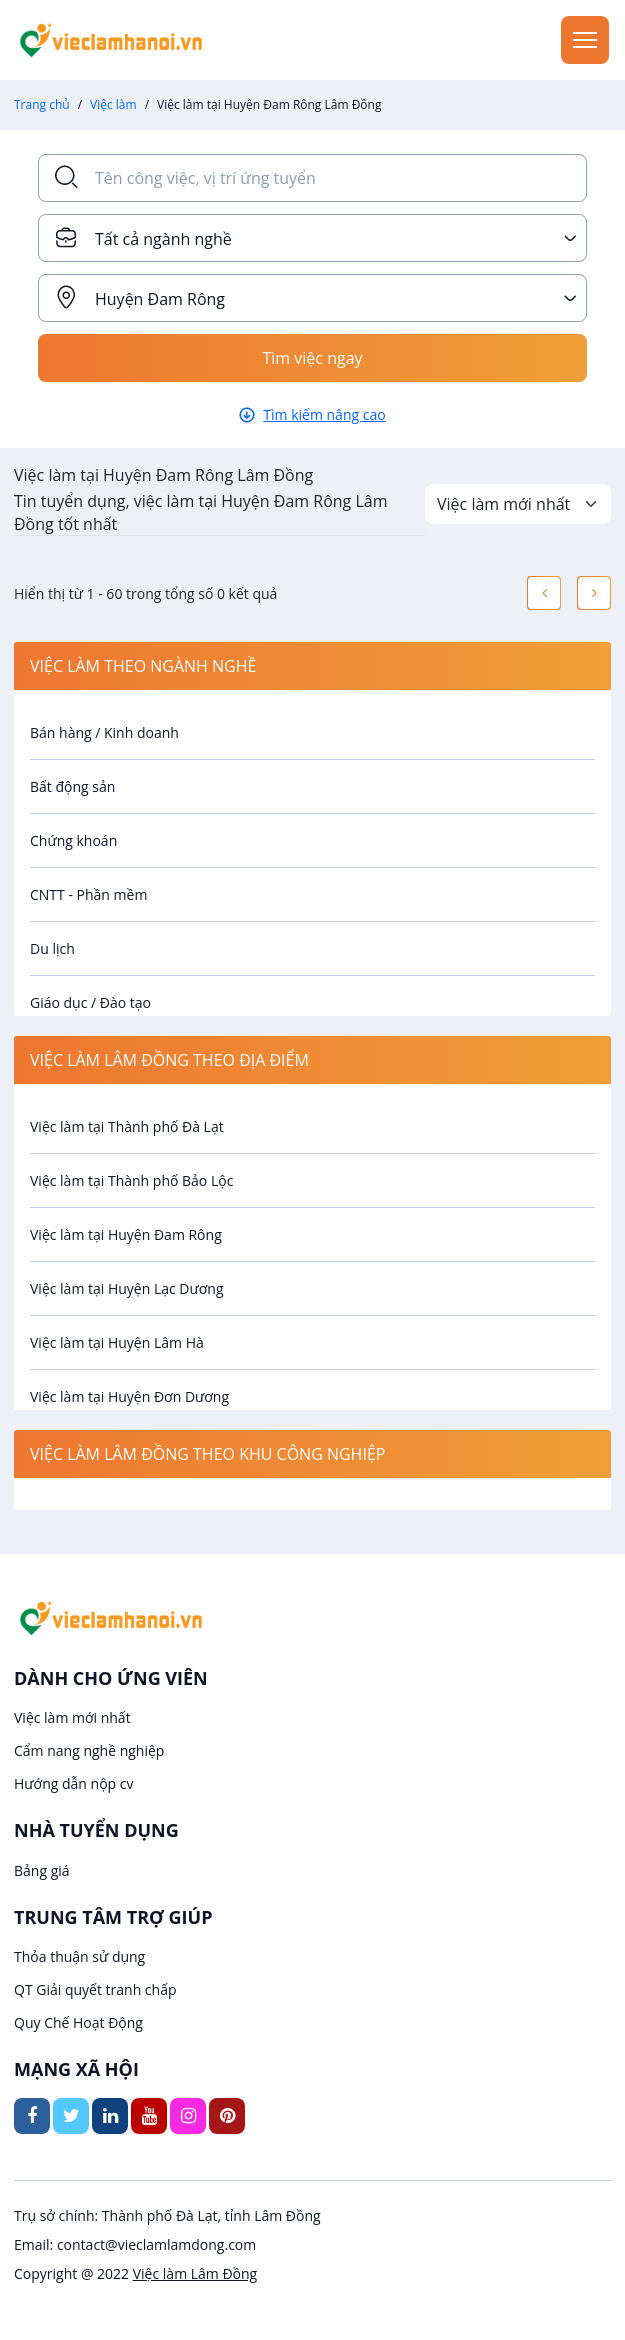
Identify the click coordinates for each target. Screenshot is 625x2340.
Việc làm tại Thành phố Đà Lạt (127, 1126)
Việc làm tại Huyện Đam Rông (126, 1234)
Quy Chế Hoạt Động (78, 2022)
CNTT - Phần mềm (88, 894)
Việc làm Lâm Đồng (195, 2273)
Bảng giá (42, 1870)
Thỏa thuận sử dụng (79, 1956)
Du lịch (52, 948)
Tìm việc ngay (312, 358)
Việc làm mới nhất (72, 1717)
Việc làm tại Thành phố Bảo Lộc (131, 1180)
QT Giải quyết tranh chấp (95, 1989)
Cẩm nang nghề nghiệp (89, 1750)
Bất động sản (72, 786)
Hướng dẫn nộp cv (73, 1783)
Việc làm (113, 104)
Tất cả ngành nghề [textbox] (163, 239)
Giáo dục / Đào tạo (90, 1002)
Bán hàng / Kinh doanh (104, 732)
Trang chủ (42, 104)
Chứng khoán (73, 840)
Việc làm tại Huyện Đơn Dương (129, 1396)
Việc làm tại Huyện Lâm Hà (117, 1342)
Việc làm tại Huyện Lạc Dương (127, 1288)
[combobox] (312, 238)
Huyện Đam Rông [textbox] (160, 299)
